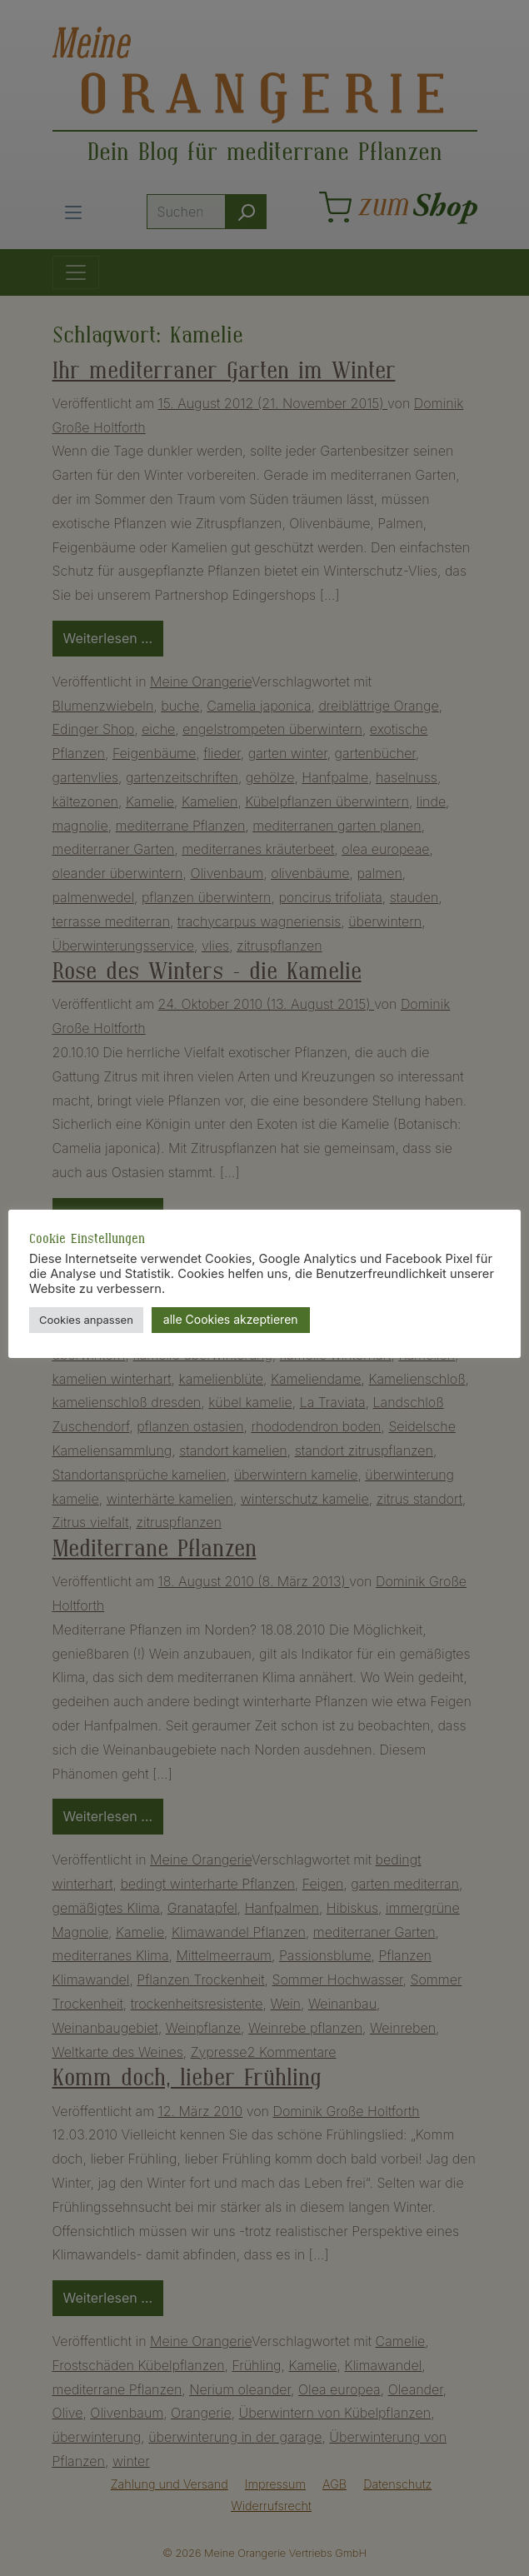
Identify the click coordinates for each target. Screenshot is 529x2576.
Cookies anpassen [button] (86, 1319)
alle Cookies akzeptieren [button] (230, 1319)
